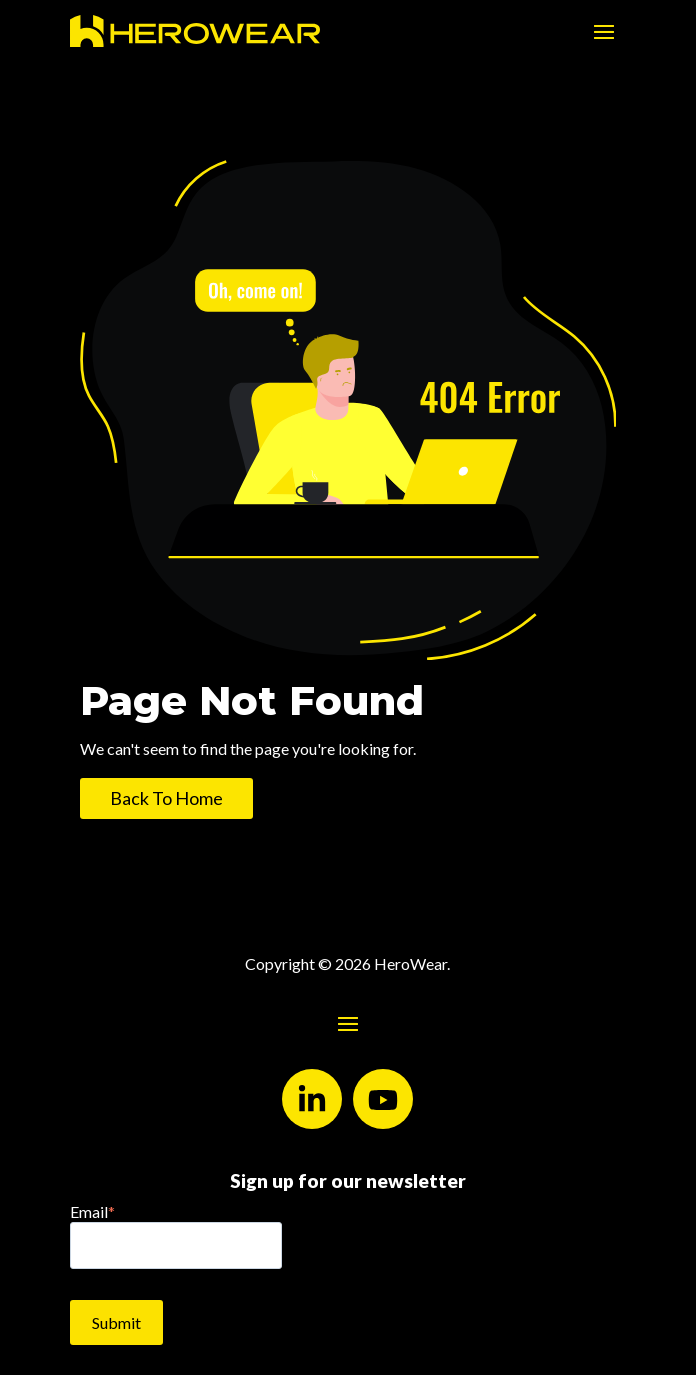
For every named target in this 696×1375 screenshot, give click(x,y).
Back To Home (166, 798)
